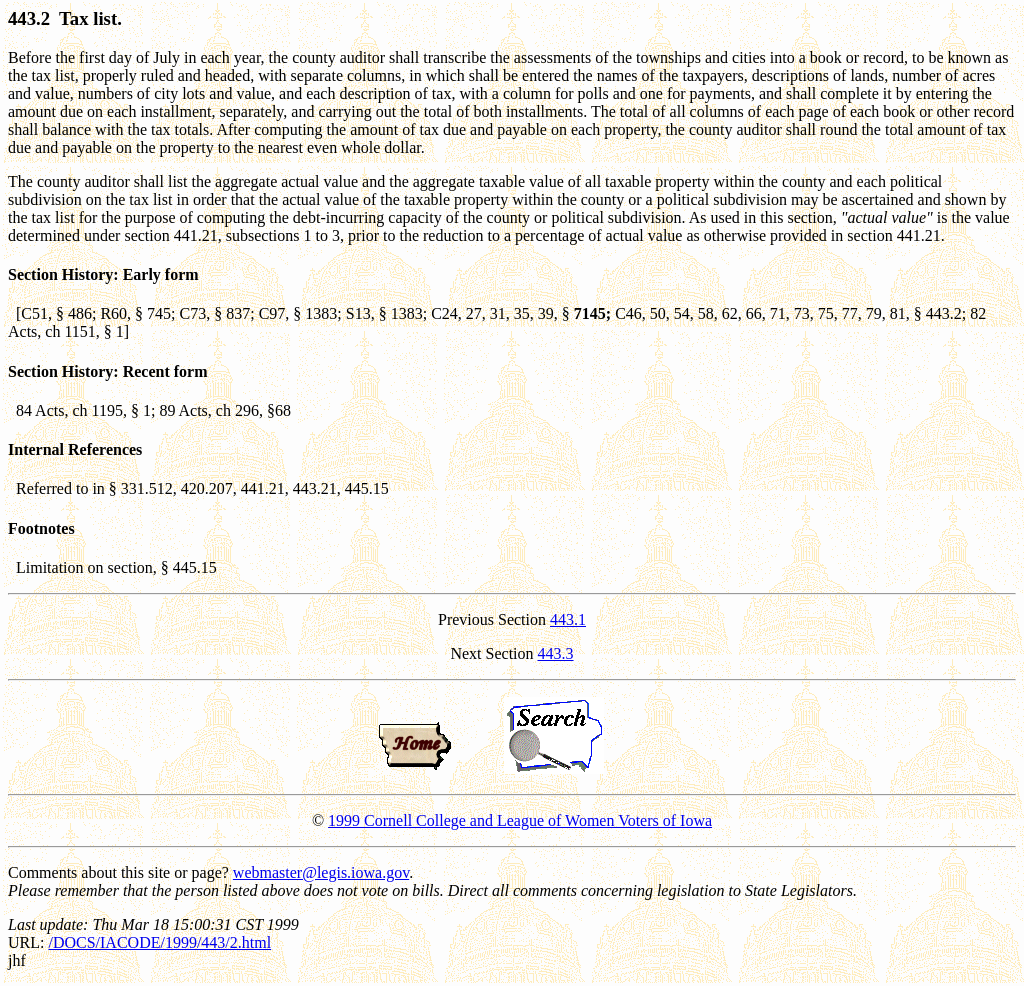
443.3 (556, 653)
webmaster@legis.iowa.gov (321, 872)
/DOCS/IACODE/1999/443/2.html (159, 942)
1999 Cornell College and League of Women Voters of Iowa (520, 820)
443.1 (568, 619)
